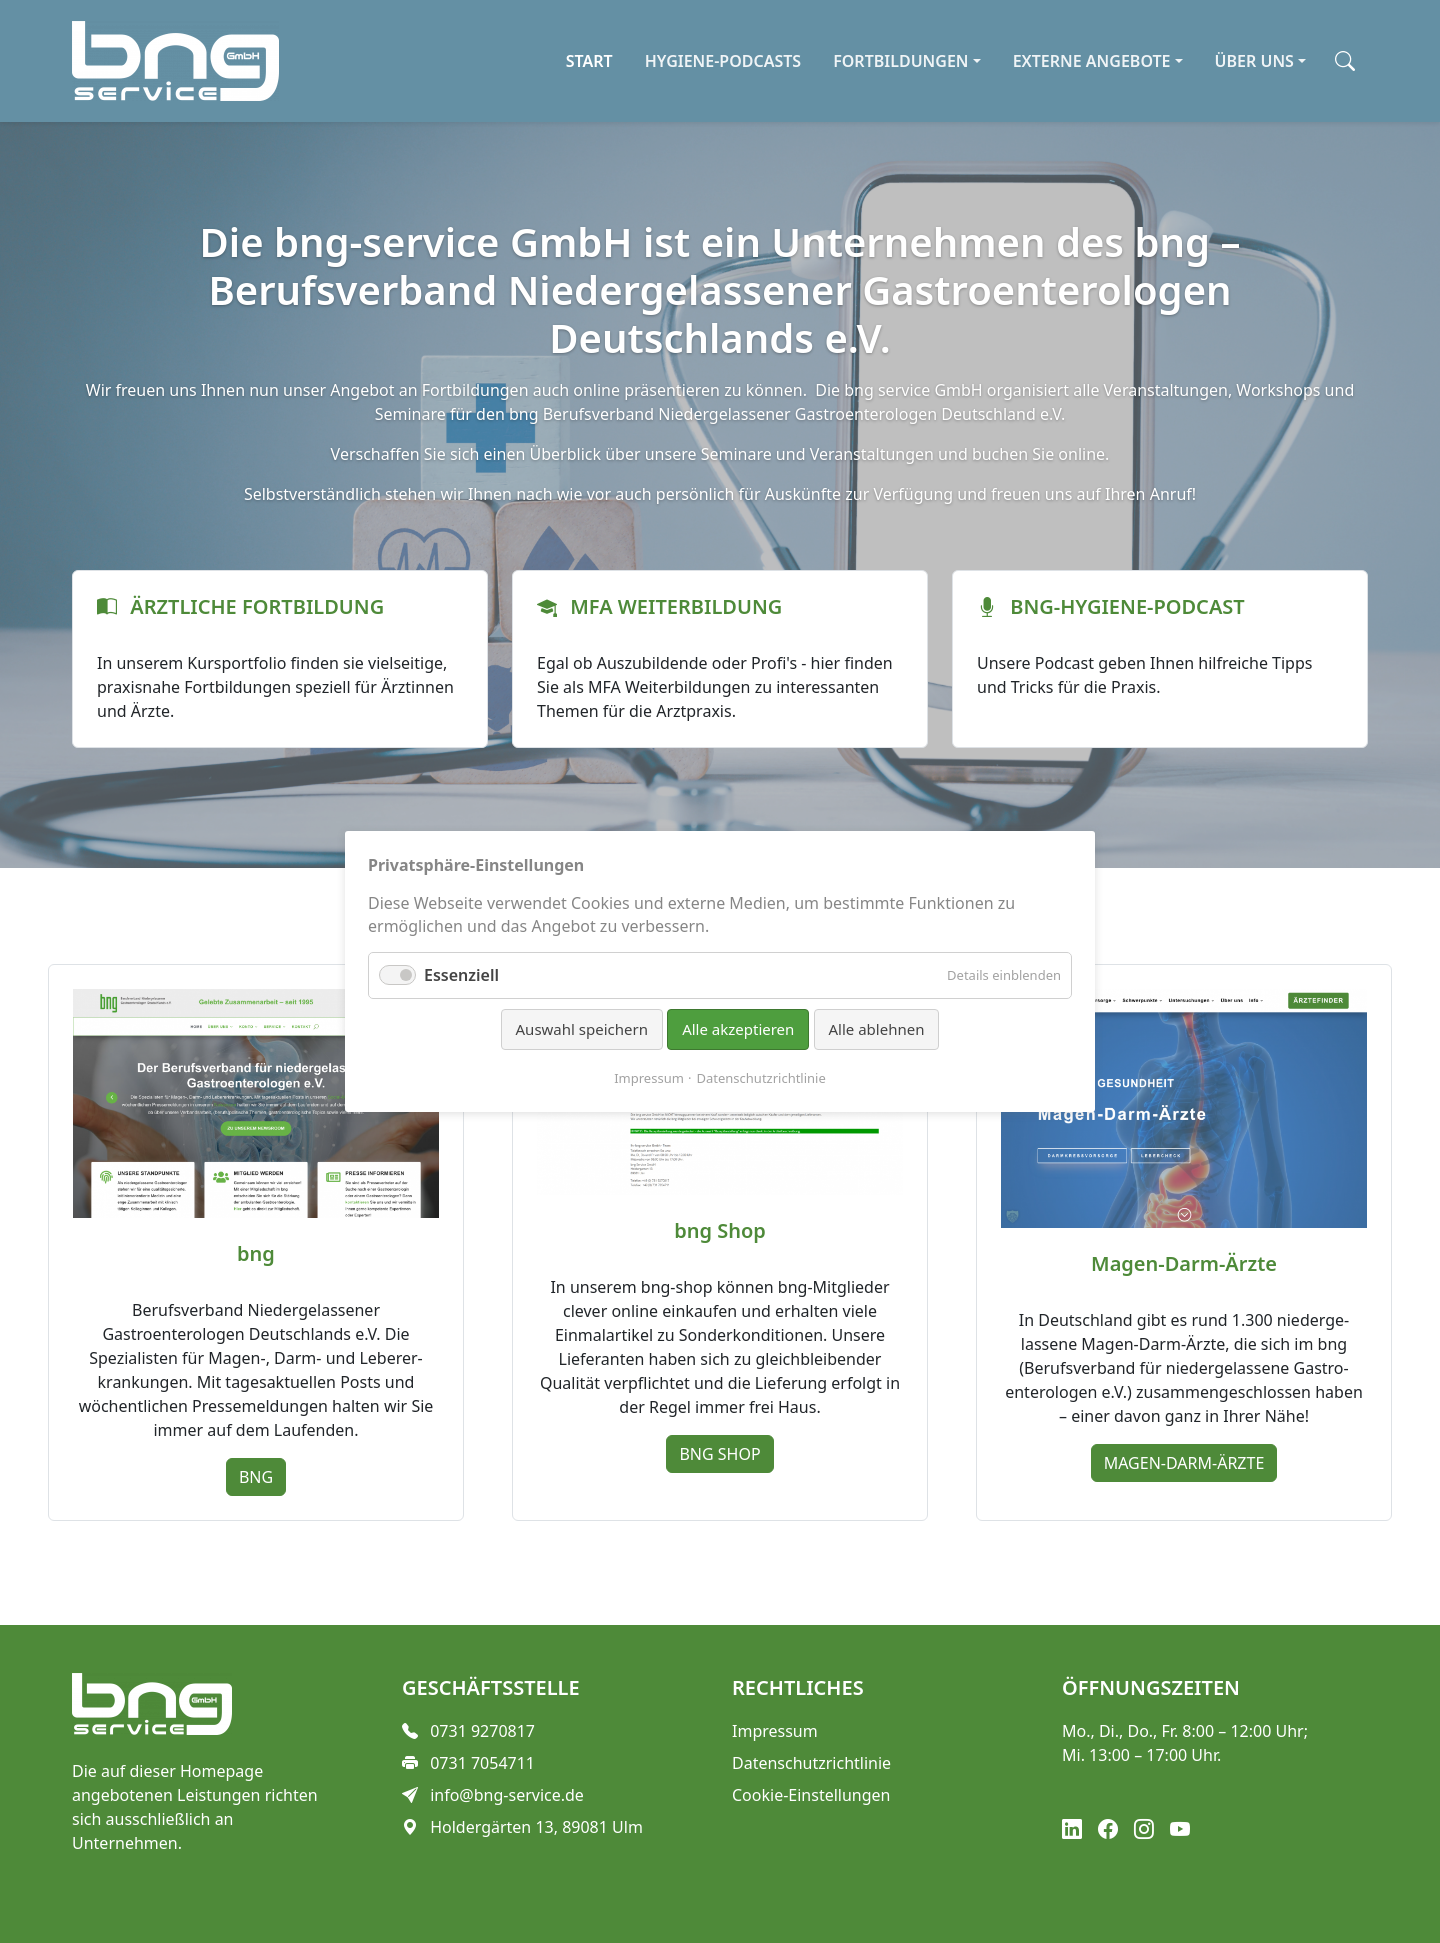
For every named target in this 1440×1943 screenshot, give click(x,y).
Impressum (649, 1078)
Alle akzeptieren (738, 1029)
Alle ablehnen (877, 1029)
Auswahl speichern (582, 1029)
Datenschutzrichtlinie (761, 1078)
